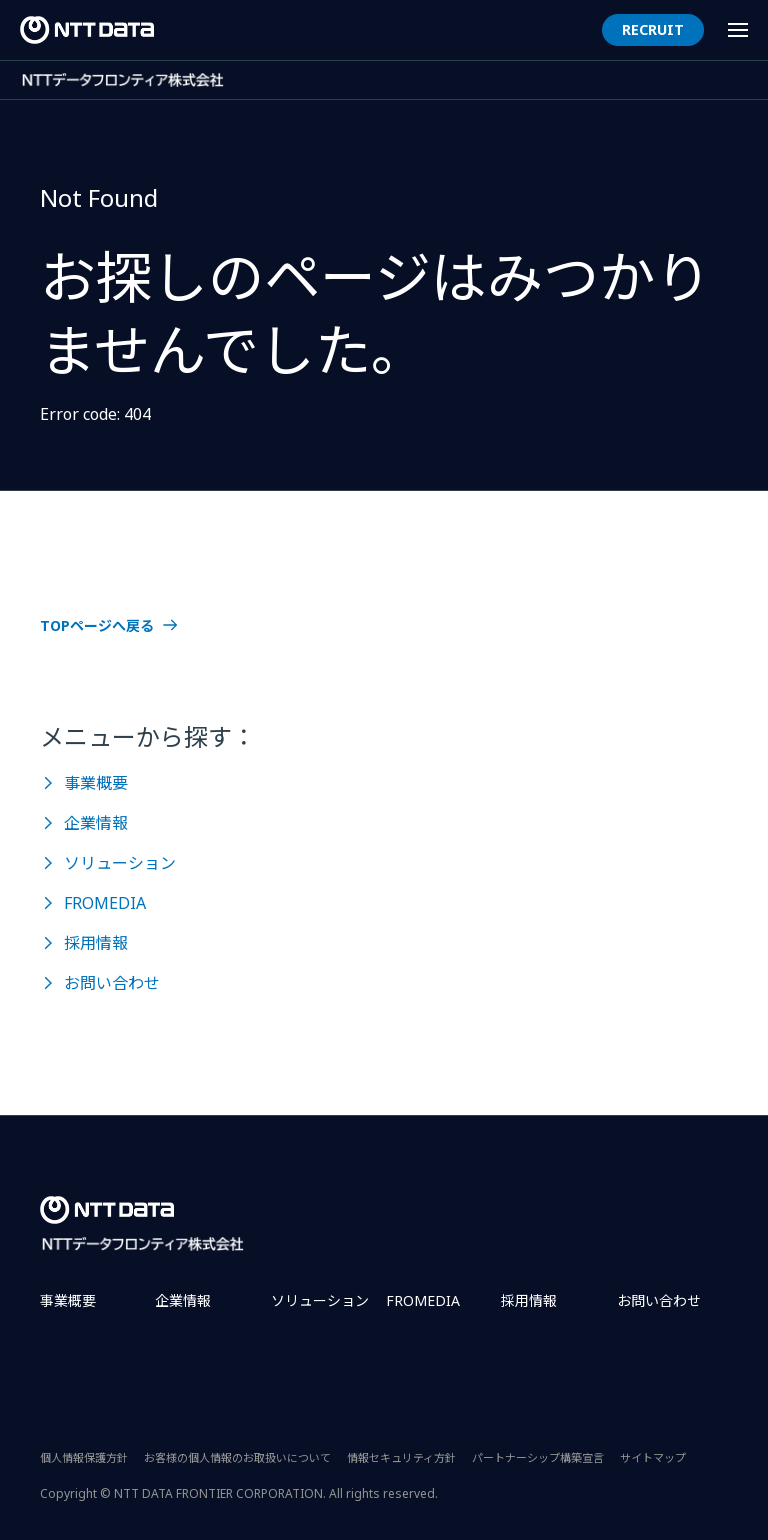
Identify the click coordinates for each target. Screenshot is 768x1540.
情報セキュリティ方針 (401, 1457)
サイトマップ (653, 1457)
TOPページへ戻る (97, 626)
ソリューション (120, 863)
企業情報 (96, 823)
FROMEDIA (105, 903)
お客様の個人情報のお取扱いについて (237, 1457)
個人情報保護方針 (84, 1457)
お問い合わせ (112, 983)
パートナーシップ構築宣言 (538, 1457)
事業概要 (96, 783)
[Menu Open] (738, 30)
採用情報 (96, 943)
